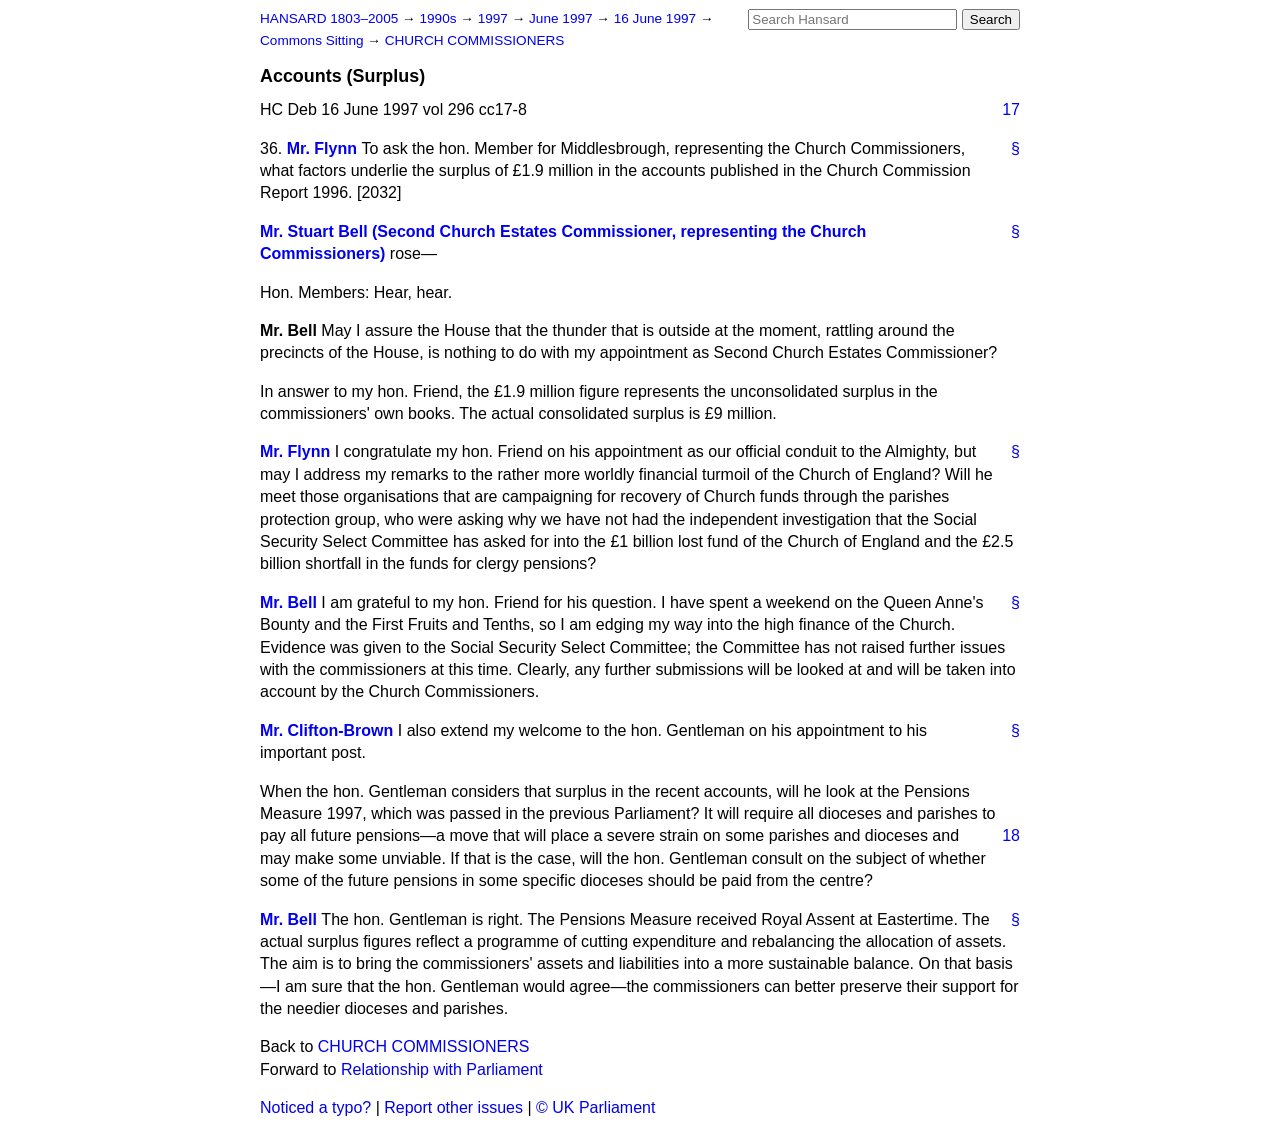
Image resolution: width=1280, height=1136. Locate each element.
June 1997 (562, 18)
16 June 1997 (657, 18)
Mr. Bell (288, 602)
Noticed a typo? (315, 1107)
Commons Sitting (313, 40)
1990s (439, 18)
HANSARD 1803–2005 (329, 18)
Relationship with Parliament (442, 1069)
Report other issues (453, 1107)
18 (1011, 835)
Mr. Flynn (322, 148)
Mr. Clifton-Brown (326, 730)
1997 (495, 18)
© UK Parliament (595, 1107)
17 (1011, 109)
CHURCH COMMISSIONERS (475, 40)
